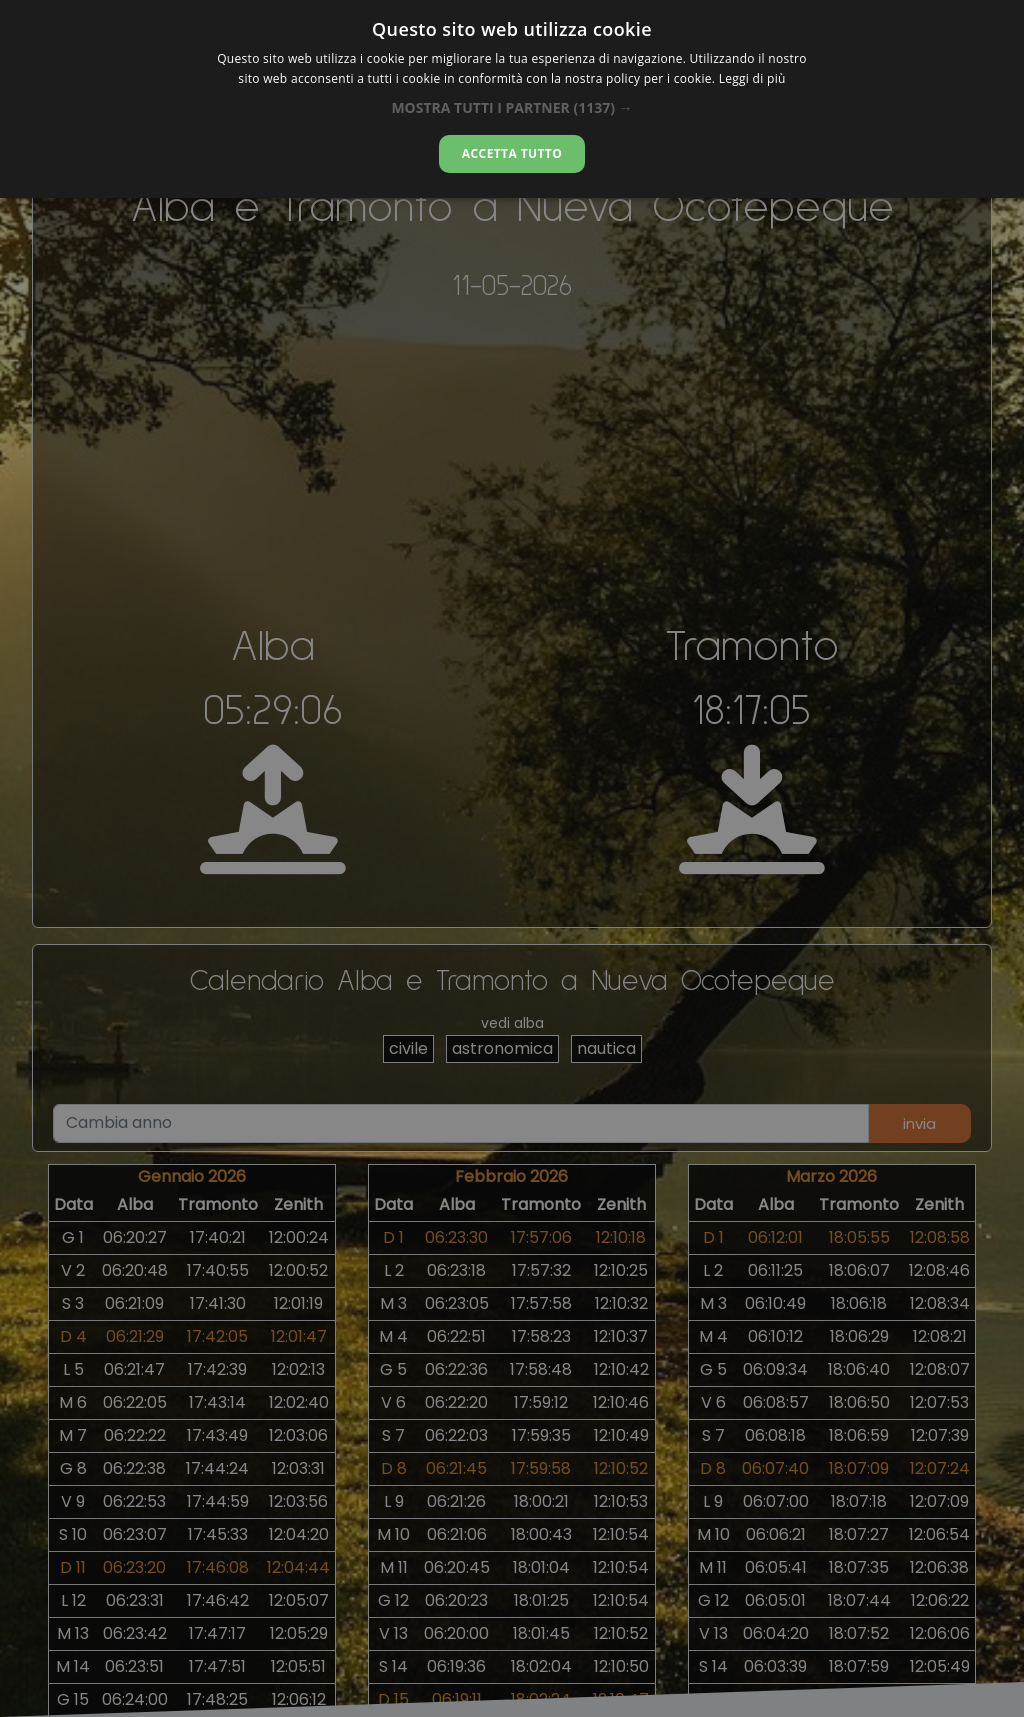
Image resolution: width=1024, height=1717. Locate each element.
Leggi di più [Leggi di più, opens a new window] (752, 78)
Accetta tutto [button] (512, 153)
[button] (511, 107)
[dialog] (512, 99)
